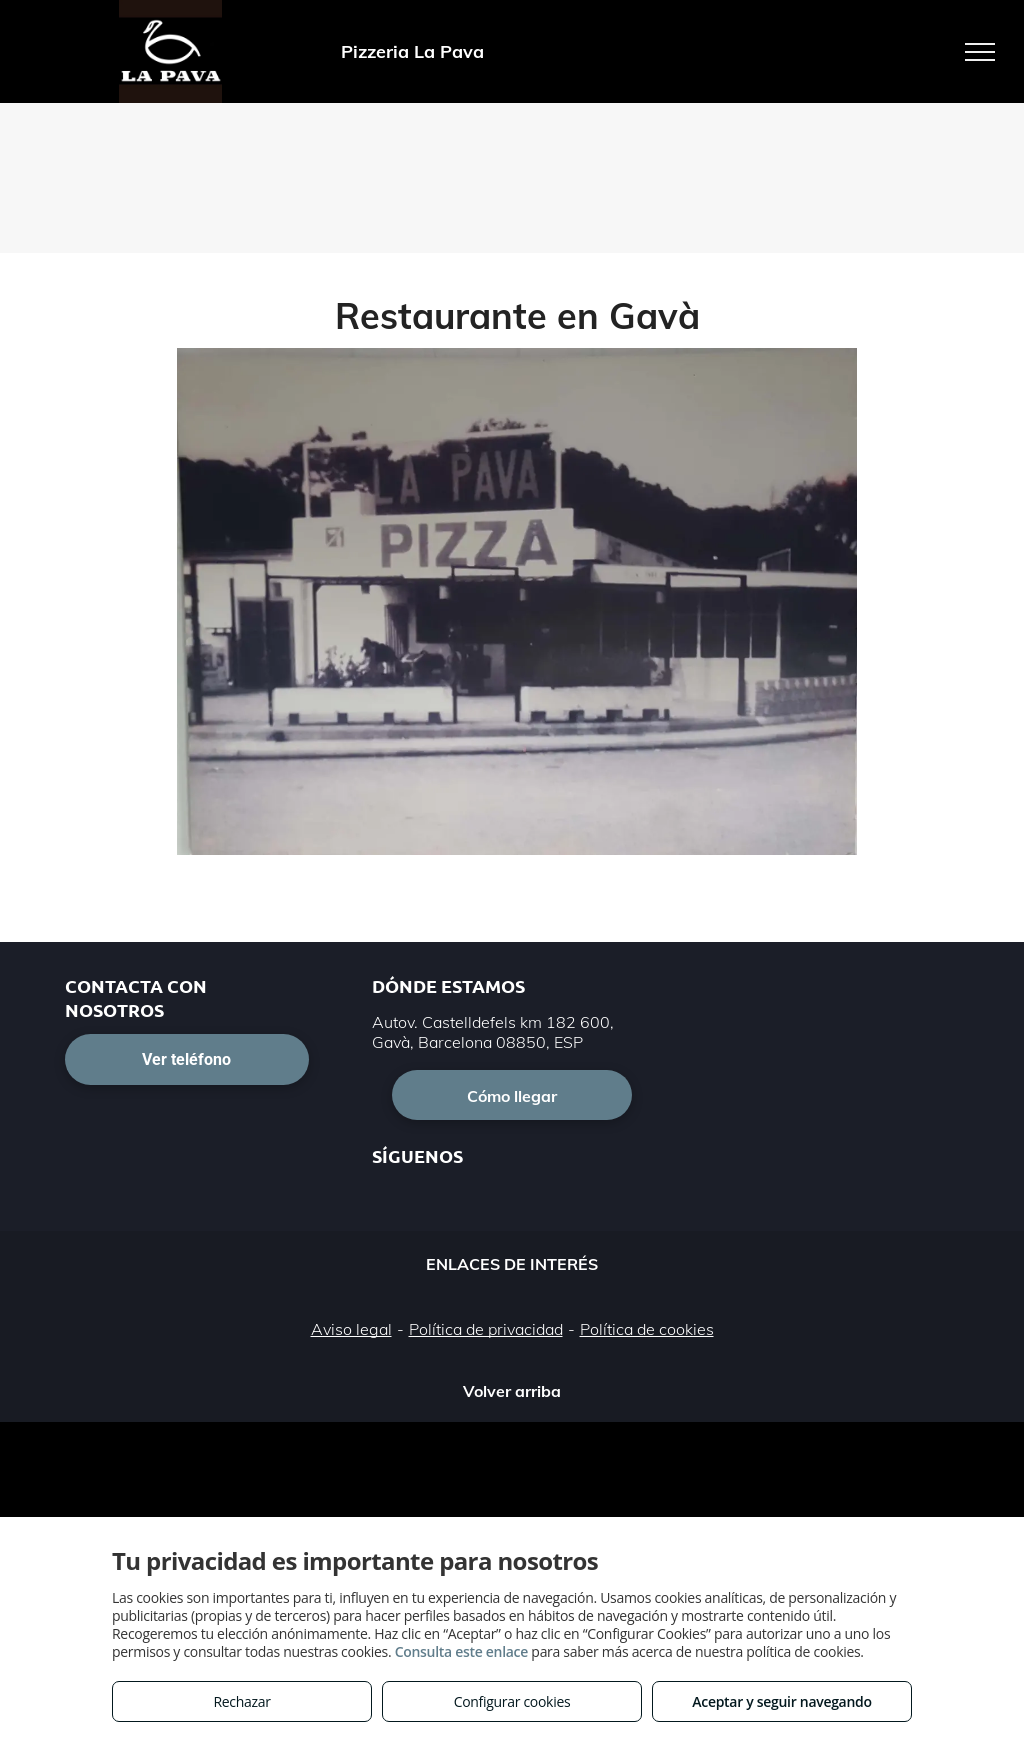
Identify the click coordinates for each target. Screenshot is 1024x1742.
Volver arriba (512, 1391)
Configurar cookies (512, 1701)
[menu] (980, 52)
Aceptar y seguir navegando (781, 1701)
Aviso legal (351, 1329)
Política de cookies (647, 1329)
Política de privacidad (486, 1329)
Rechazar (241, 1701)
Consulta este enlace (461, 1651)
